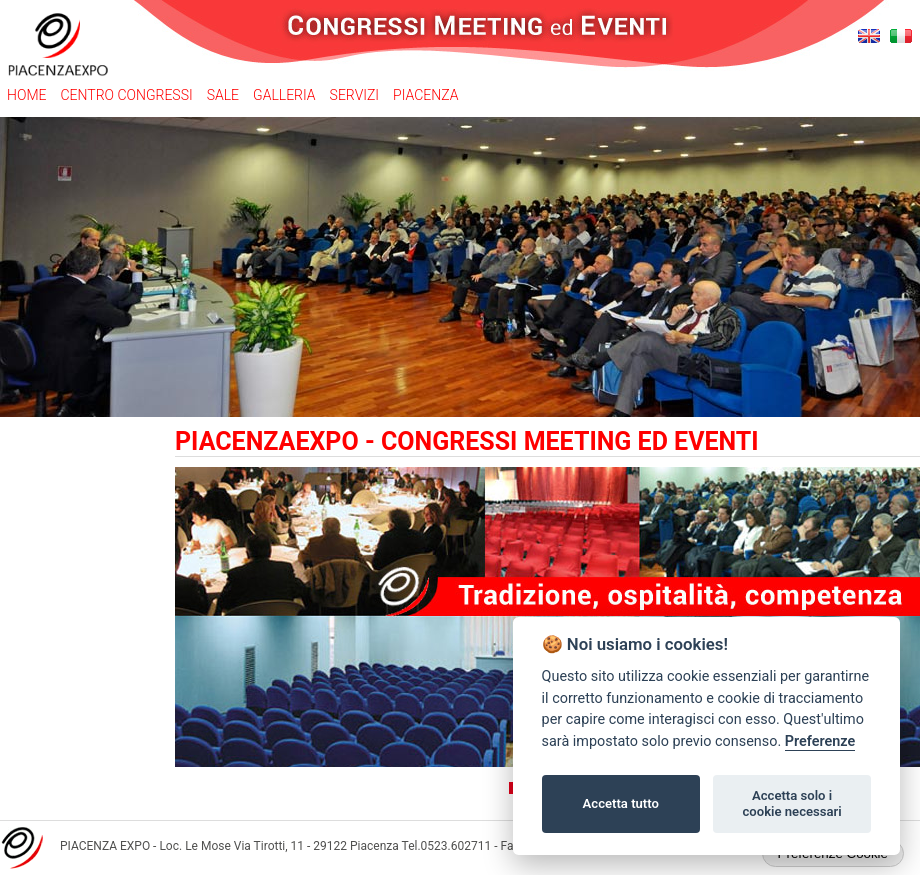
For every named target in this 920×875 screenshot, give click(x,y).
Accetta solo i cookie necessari (791, 803)
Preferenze (820, 741)
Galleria (284, 95)
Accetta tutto (621, 803)
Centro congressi (126, 95)
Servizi (354, 95)
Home (26, 95)
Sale (223, 95)
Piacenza (425, 95)
